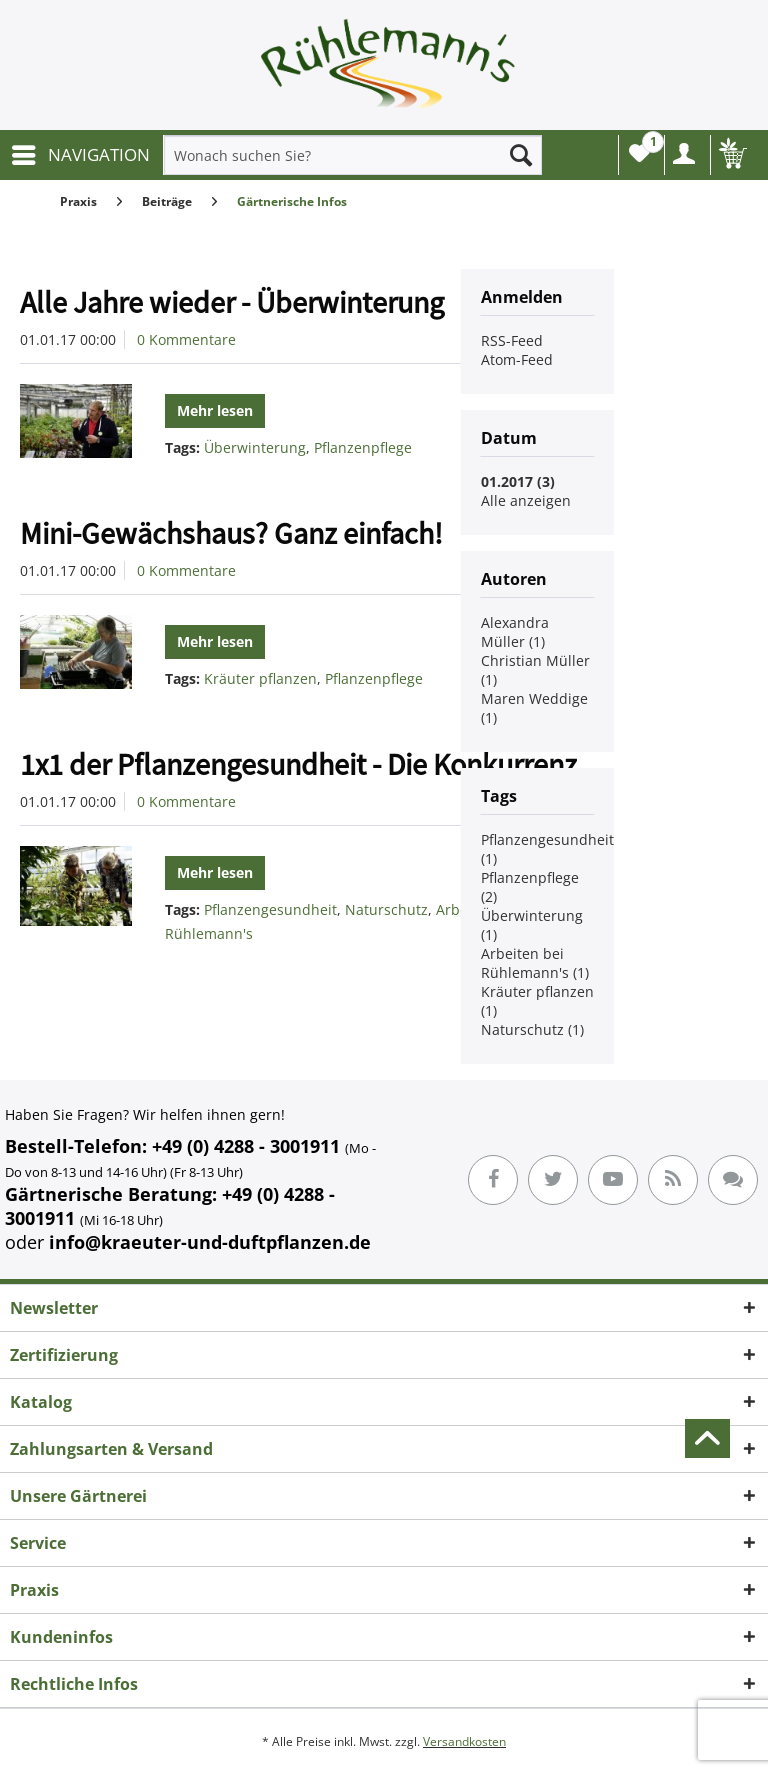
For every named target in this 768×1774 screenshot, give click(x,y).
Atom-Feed (517, 359)
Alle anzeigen (526, 500)
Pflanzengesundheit (270, 909)
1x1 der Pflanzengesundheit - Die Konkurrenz (298, 764)
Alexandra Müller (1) (515, 632)
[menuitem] (80, 155)
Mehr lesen (215, 410)
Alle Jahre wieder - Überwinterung (232, 302)
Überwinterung (255, 447)
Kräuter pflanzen (260, 678)
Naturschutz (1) (532, 1029)
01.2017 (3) (518, 481)
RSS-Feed (512, 340)
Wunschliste (644, 148)
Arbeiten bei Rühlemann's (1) (535, 963)
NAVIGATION (81, 152)
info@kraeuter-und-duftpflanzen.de (210, 1242)
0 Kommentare (186, 339)
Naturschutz (386, 909)
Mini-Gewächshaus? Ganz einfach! (231, 533)
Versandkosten (464, 1741)
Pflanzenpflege (363, 447)
